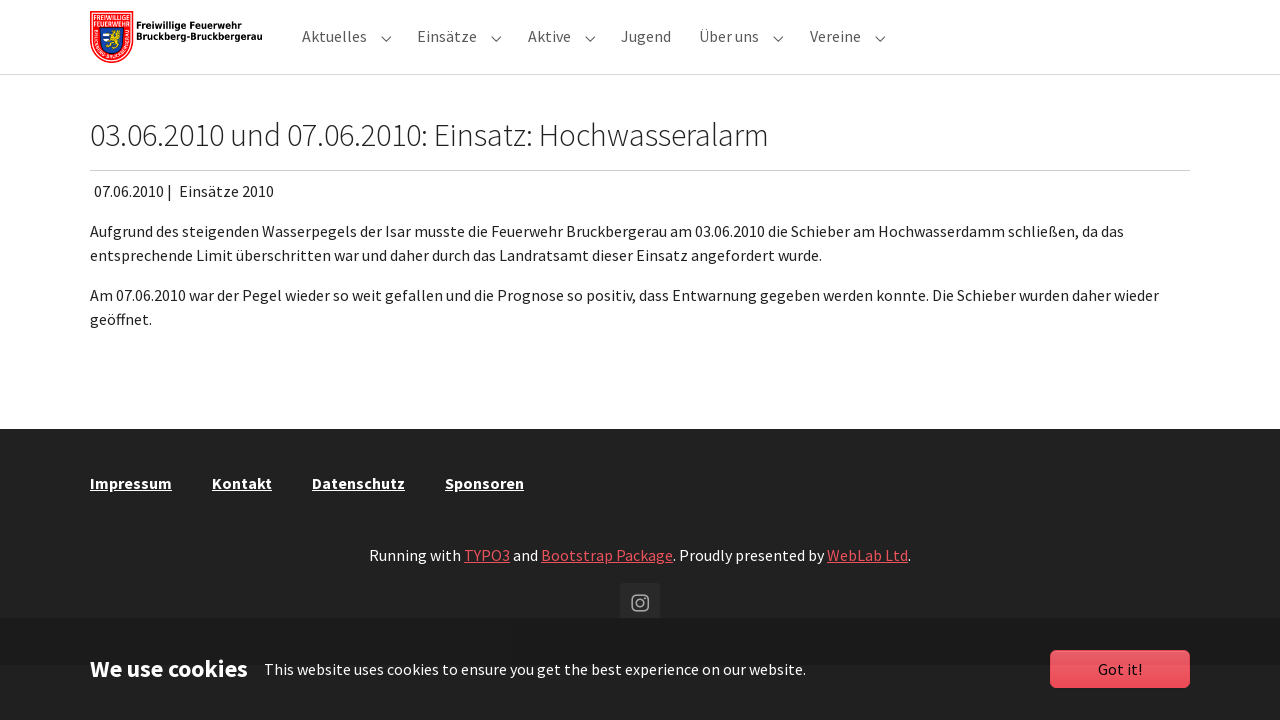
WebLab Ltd (867, 591)
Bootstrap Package (607, 591)
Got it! (1120, 669)
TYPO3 (487, 591)
